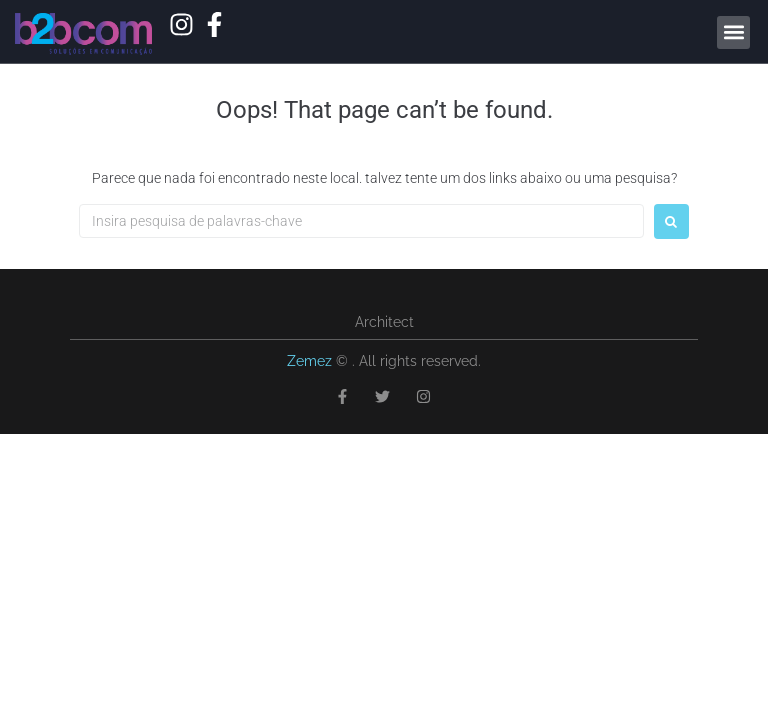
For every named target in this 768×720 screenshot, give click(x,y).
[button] (733, 32)
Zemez (311, 361)
